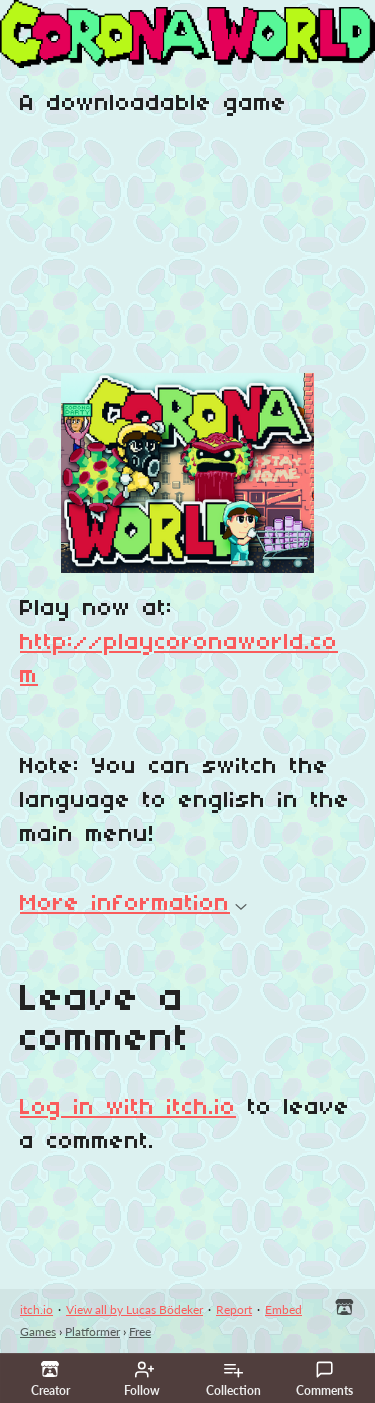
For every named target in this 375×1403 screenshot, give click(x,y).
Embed (283, 1309)
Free (140, 1331)
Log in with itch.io (128, 1108)
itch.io (36, 1309)
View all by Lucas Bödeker (134, 1309)
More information (133, 904)
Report (234, 1309)
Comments (324, 1379)
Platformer (92, 1331)
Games (38, 1331)
